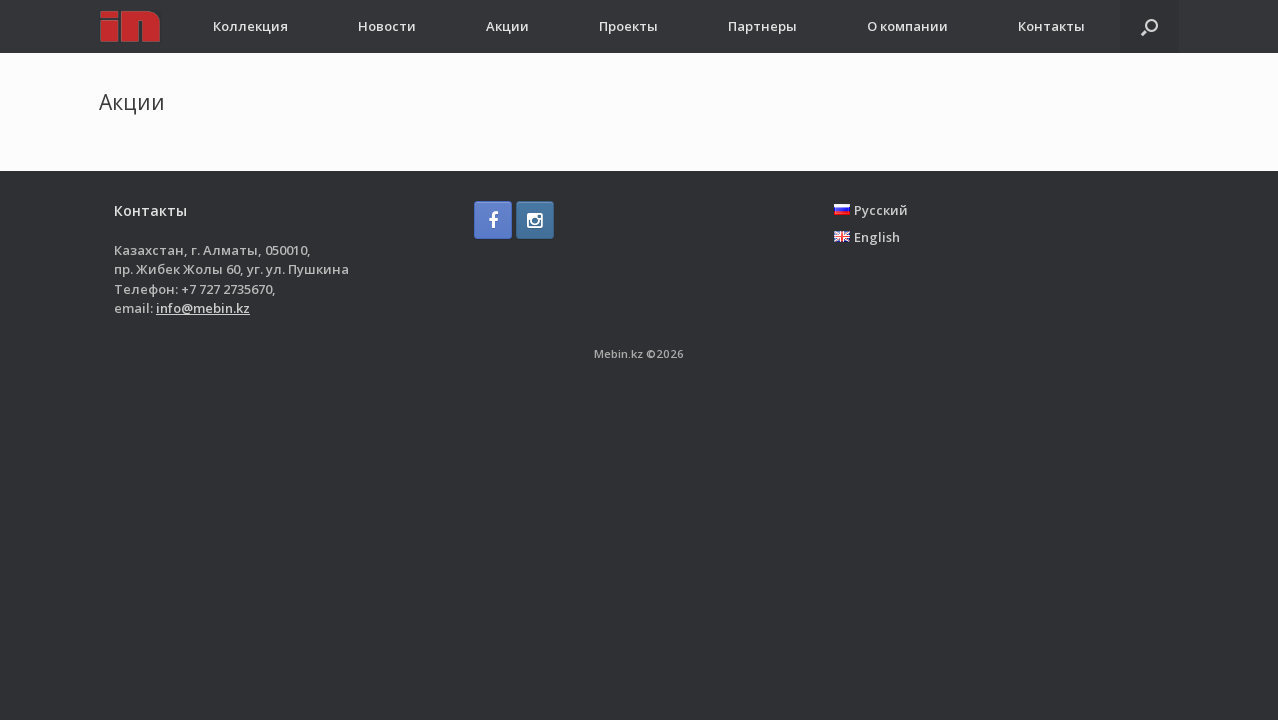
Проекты (628, 26)
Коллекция (250, 26)
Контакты (1051, 26)
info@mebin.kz (203, 308)
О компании (907, 26)
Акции (507, 26)
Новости (387, 26)
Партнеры (762, 26)
